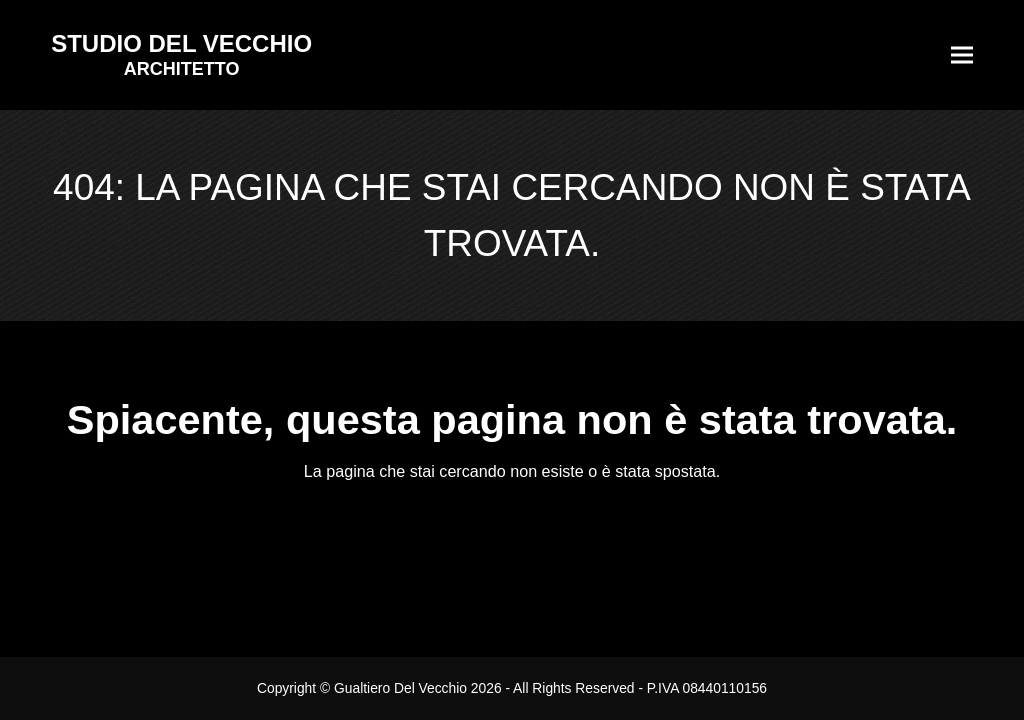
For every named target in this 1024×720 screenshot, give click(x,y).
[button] (962, 55)
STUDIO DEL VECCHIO (181, 43)
